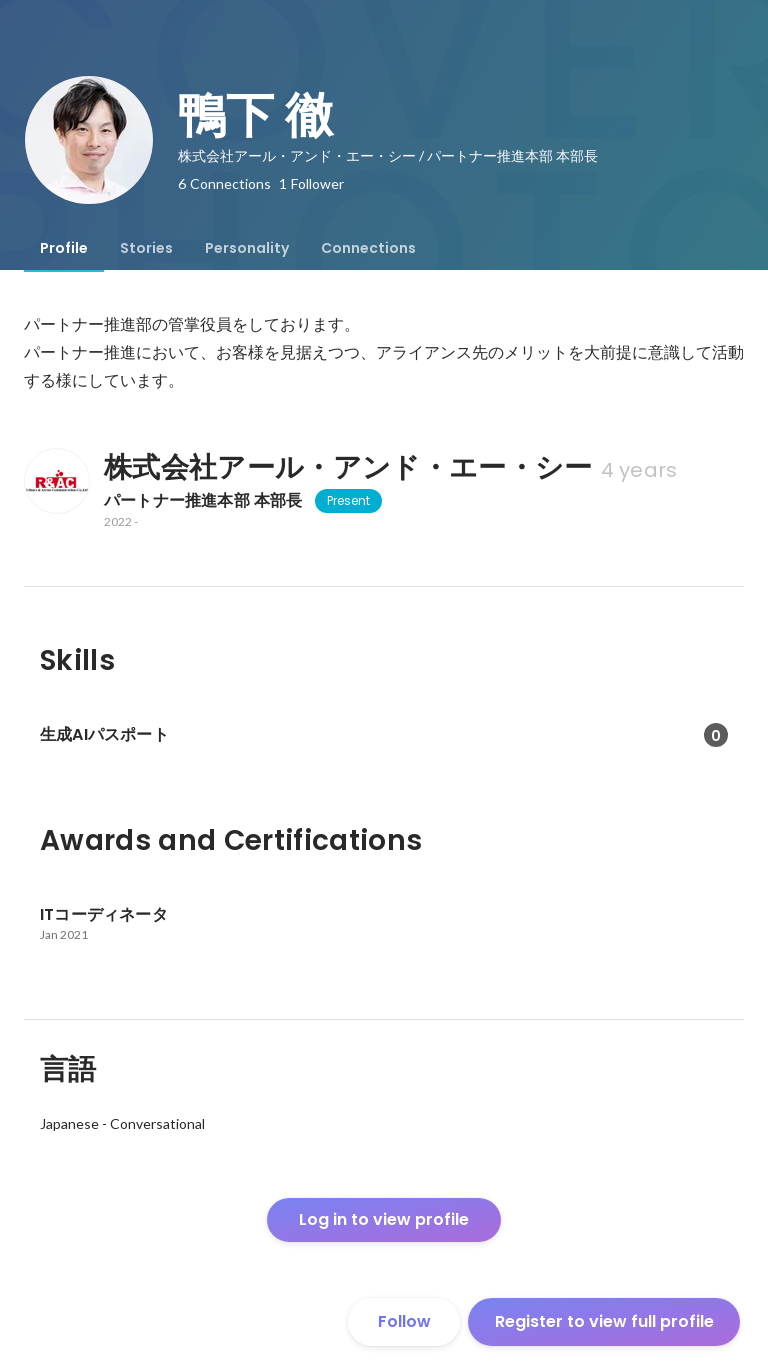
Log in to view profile (384, 1219)
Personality (247, 248)
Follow (404, 1321)
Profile (64, 248)
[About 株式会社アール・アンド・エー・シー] (56, 481)
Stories (146, 248)
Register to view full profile (604, 1321)
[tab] (64, 248)
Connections (368, 248)
